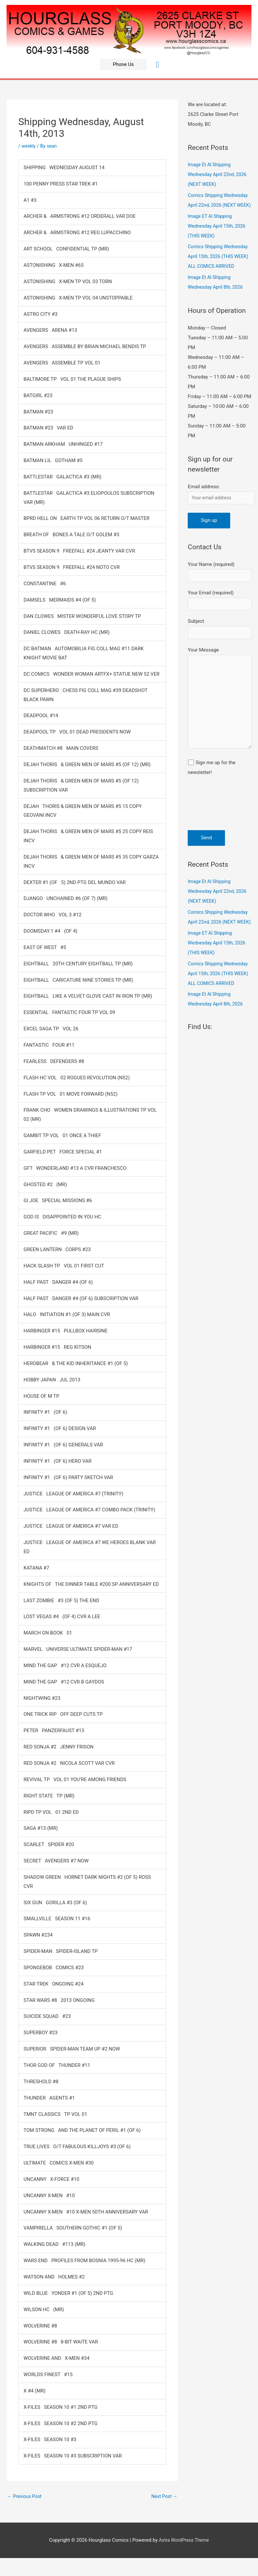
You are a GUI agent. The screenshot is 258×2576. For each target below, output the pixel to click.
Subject (219, 652)
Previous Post (25, 2496)
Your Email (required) (219, 622)
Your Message (219, 725)
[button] (123, 64)
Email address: (204, 506)
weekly (29, 146)
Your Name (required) (219, 593)
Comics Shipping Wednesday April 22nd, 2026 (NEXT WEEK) (219, 205)
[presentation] (214, 835)
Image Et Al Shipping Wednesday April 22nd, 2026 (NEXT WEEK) (218, 174)
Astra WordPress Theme (184, 2541)
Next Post (163, 2496)
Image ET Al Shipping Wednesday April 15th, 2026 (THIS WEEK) (218, 236)
